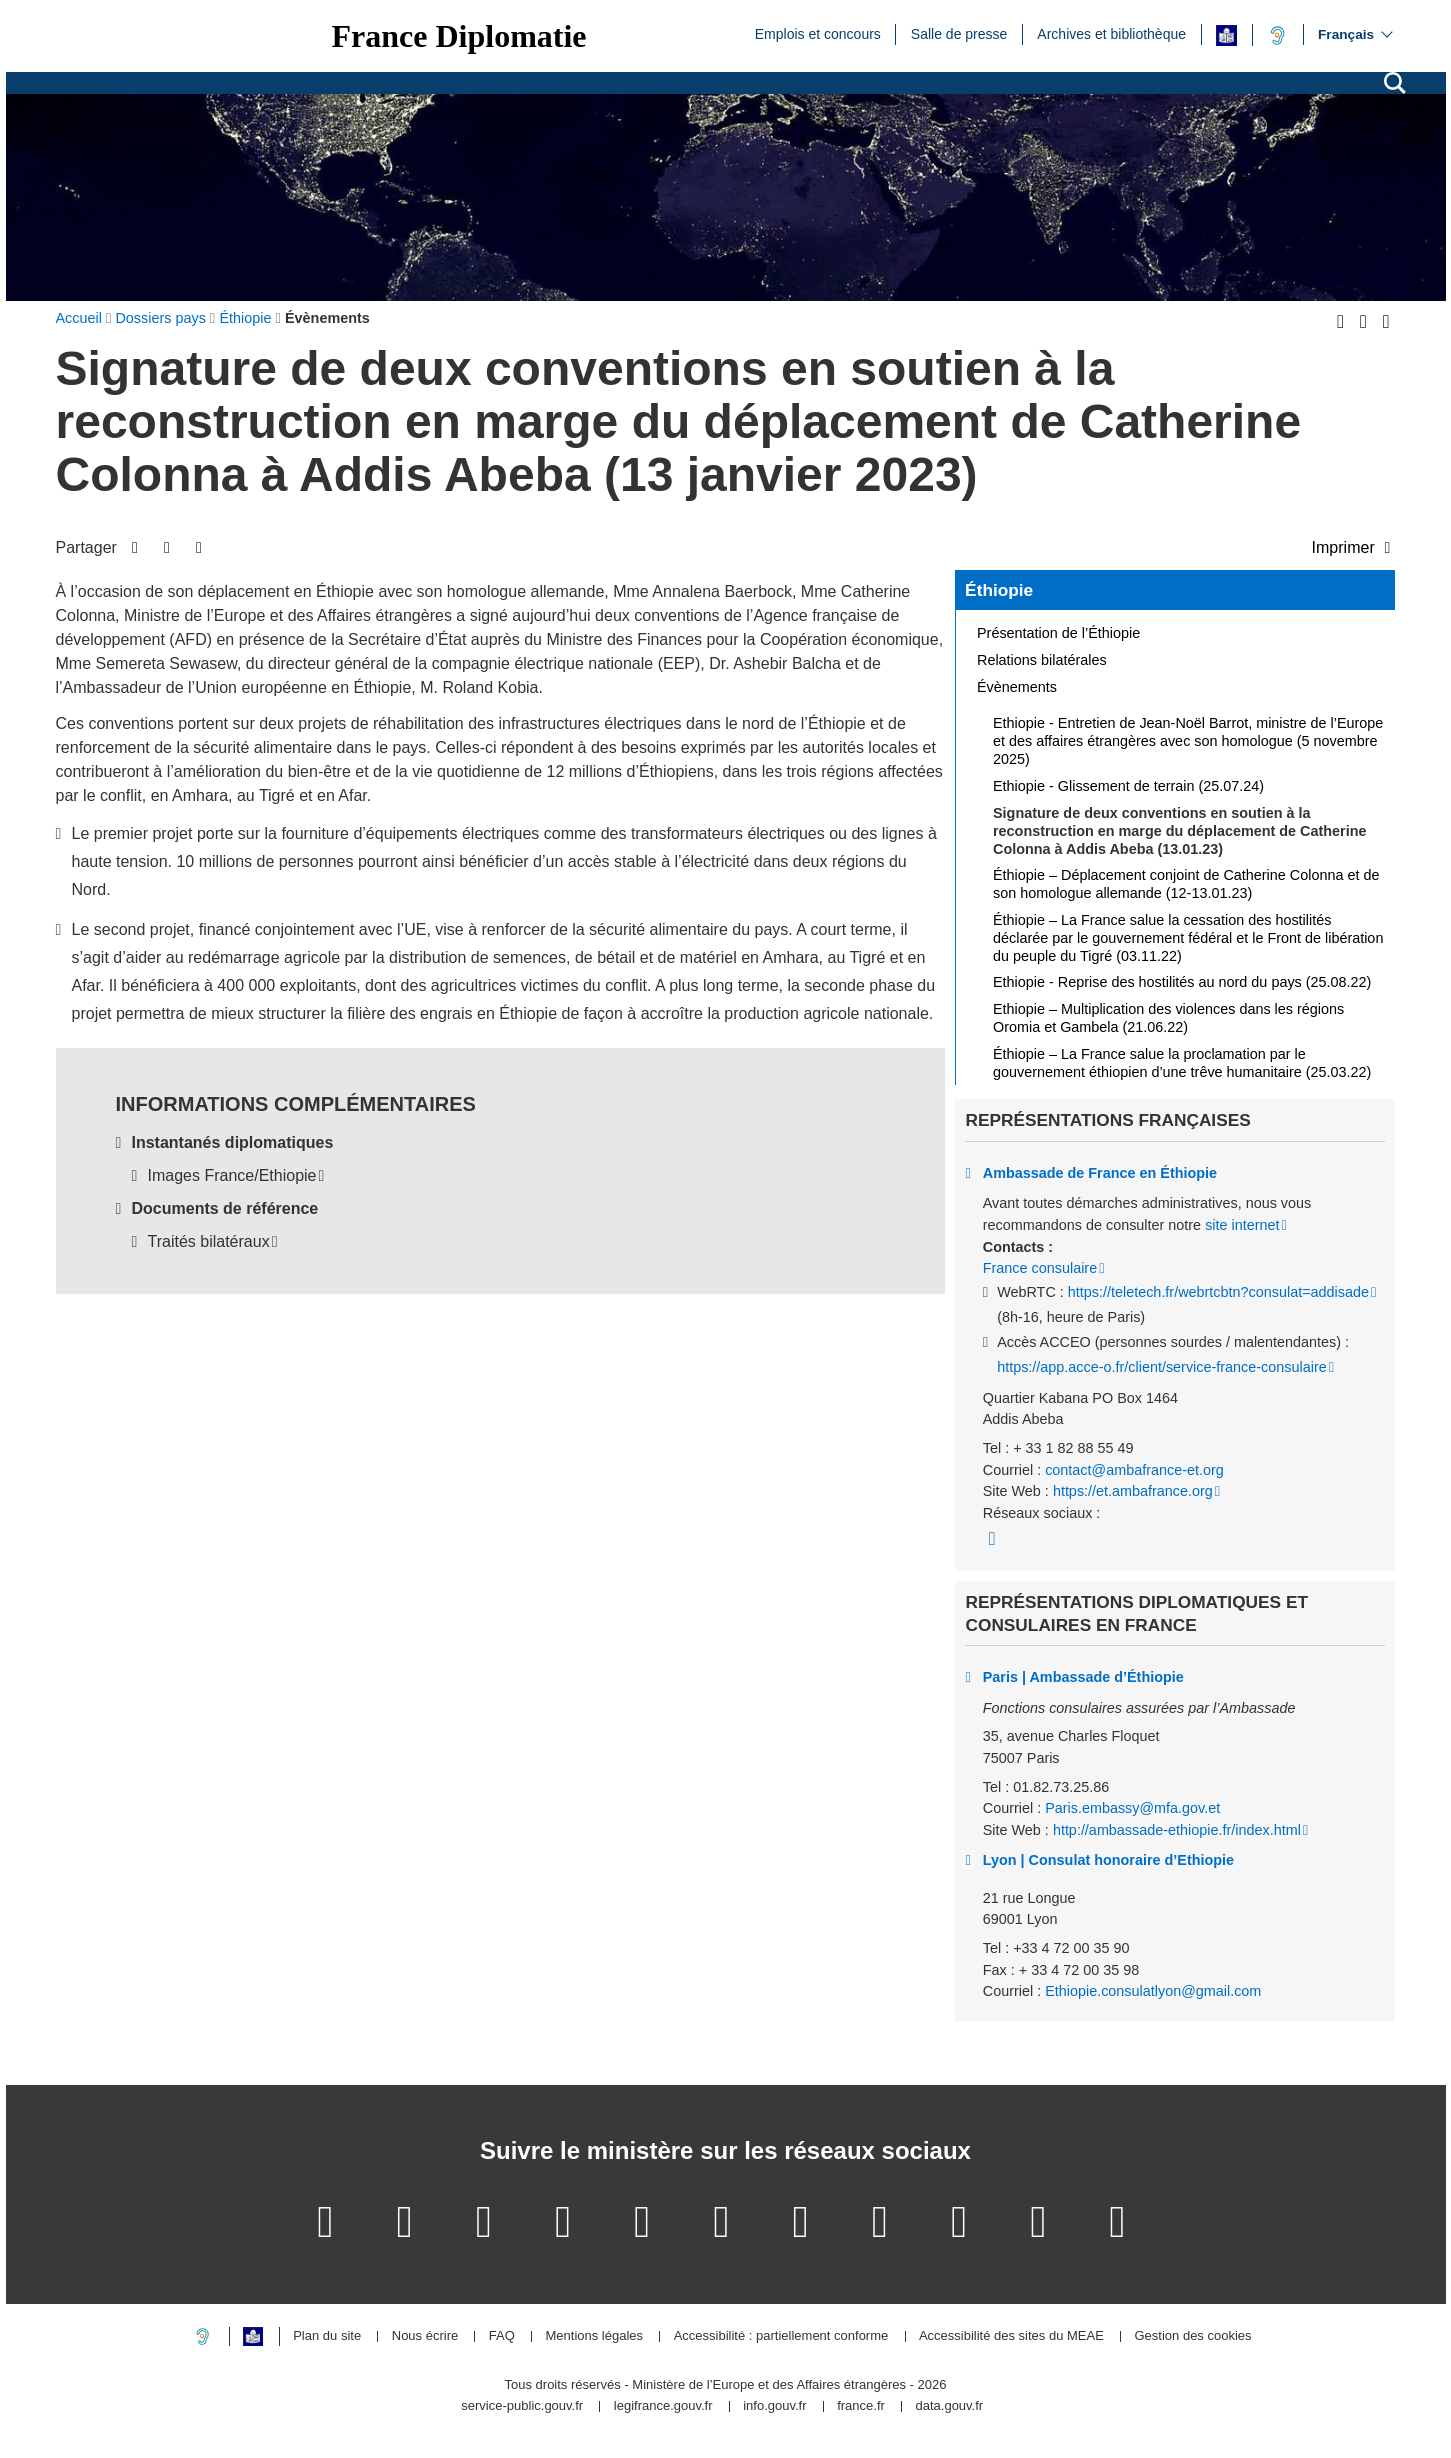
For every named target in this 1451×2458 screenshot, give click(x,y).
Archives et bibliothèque (1111, 33)
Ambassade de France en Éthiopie (1100, 1173)
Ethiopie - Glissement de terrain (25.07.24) (1128, 786)
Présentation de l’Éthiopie (1058, 633)
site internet (1242, 1225)
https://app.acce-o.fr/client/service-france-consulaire (1162, 1367)
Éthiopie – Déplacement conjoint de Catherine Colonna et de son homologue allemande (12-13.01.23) (1186, 884)
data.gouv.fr (949, 2406)
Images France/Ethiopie (232, 1175)
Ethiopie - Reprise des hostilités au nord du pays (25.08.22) (1182, 982)
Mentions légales (594, 2336)
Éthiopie (999, 590)
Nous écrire (425, 2336)
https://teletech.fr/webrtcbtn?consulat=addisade (1218, 1292)
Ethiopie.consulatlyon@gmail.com (1153, 1991)
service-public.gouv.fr (522, 2406)
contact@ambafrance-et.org (1134, 1470)
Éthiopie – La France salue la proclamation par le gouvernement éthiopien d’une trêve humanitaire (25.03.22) (1182, 1063)
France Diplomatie (459, 36)
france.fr (861, 2406)
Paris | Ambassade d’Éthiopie (1083, 1677)
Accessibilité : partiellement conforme (781, 2336)
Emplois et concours (818, 33)
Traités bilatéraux (209, 1241)
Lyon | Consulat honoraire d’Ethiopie (1108, 1860)
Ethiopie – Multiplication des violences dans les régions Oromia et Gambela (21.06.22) (1168, 1018)
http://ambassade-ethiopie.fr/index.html (1177, 1830)
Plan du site (327, 2336)
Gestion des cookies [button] (1192, 2336)
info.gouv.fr (774, 2406)
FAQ (502, 2336)
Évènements (1017, 687)
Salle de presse (959, 33)
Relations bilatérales (1042, 660)
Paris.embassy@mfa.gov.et (1132, 1808)
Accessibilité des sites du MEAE (1011, 2336)
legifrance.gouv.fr (663, 2406)
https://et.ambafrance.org (1133, 1491)
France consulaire (1040, 1268)
